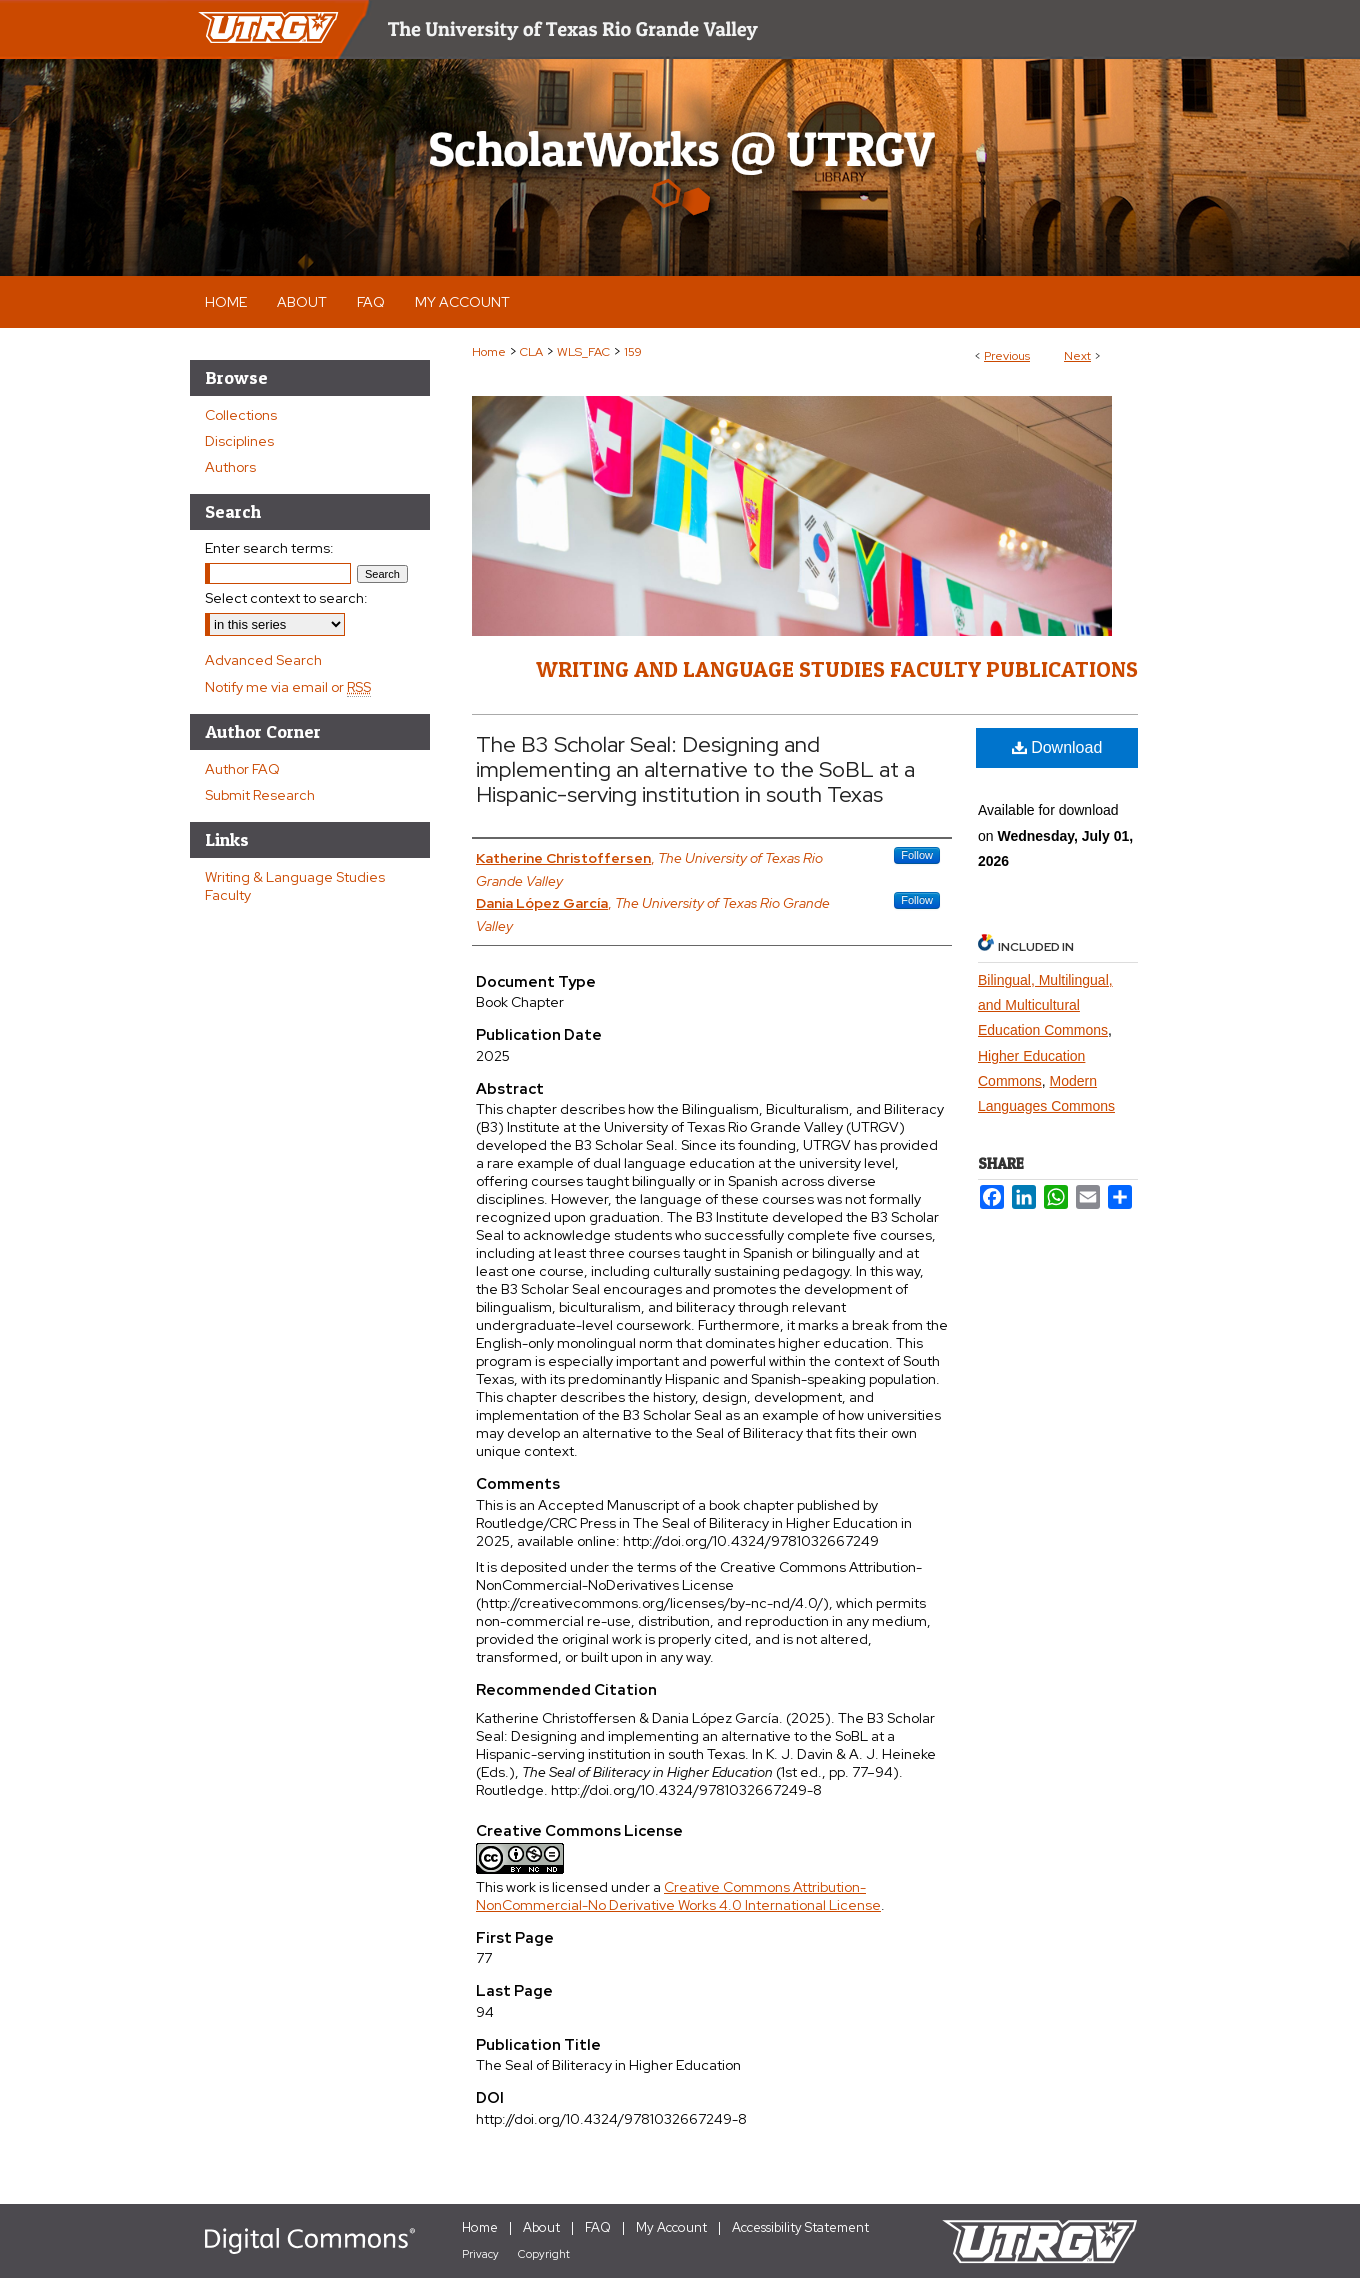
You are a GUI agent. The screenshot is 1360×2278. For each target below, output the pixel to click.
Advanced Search (263, 660)
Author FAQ (242, 769)
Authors (230, 467)
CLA (531, 352)
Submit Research (260, 795)
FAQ (598, 2227)
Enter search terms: (269, 548)
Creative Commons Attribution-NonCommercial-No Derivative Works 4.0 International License (678, 1896)
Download (1057, 747)
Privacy (480, 2254)
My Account (671, 2227)
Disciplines (239, 441)
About (541, 2227)
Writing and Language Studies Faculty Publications (837, 669)
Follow (917, 855)
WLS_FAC (583, 352)
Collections (241, 415)
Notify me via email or (288, 687)
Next (1077, 356)
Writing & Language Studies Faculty (295, 886)
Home (489, 352)
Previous (1007, 356)
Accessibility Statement (800, 2227)
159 (633, 352)
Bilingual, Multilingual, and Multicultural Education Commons (1045, 1005)
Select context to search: (286, 598)
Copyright (544, 2254)
